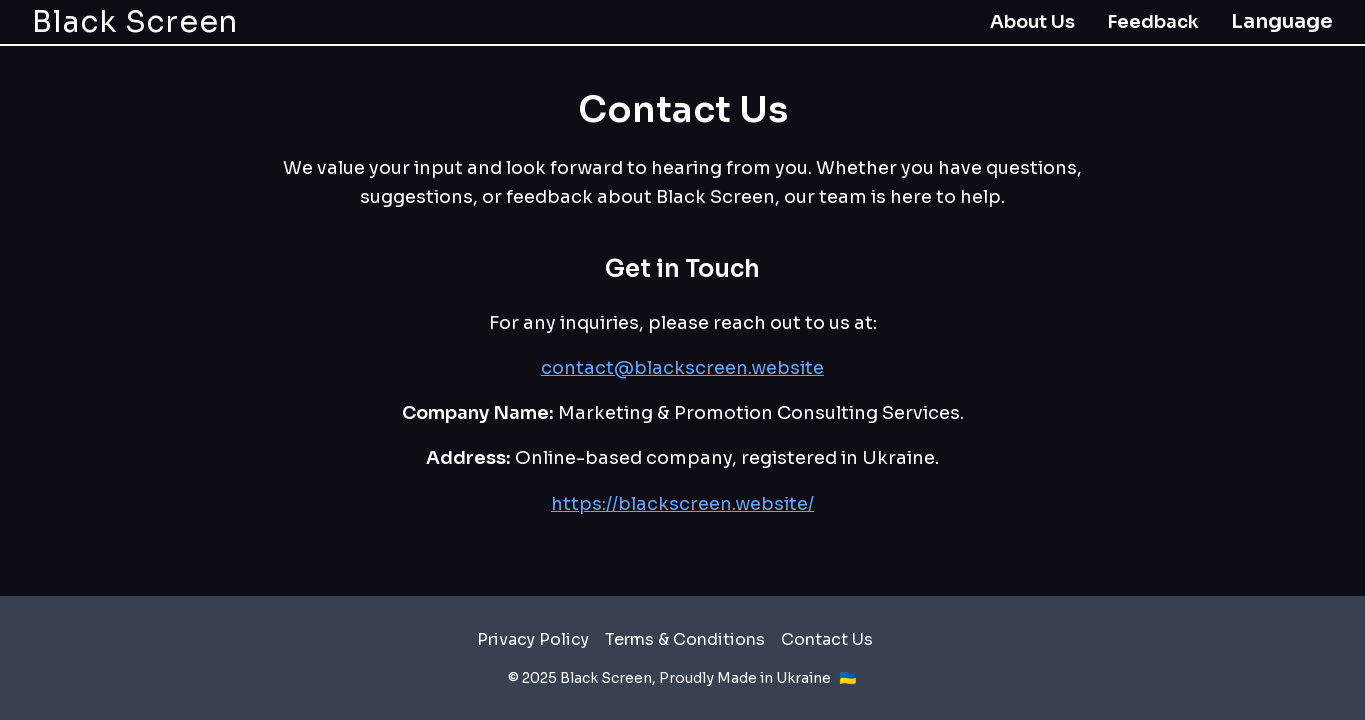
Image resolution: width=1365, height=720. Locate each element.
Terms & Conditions (685, 639)
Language (1282, 21)
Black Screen (135, 22)
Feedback (1153, 22)
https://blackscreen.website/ (682, 504)
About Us (1032, 22)
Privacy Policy (533, 639)
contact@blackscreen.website (682, 368)
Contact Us (827, 639)
